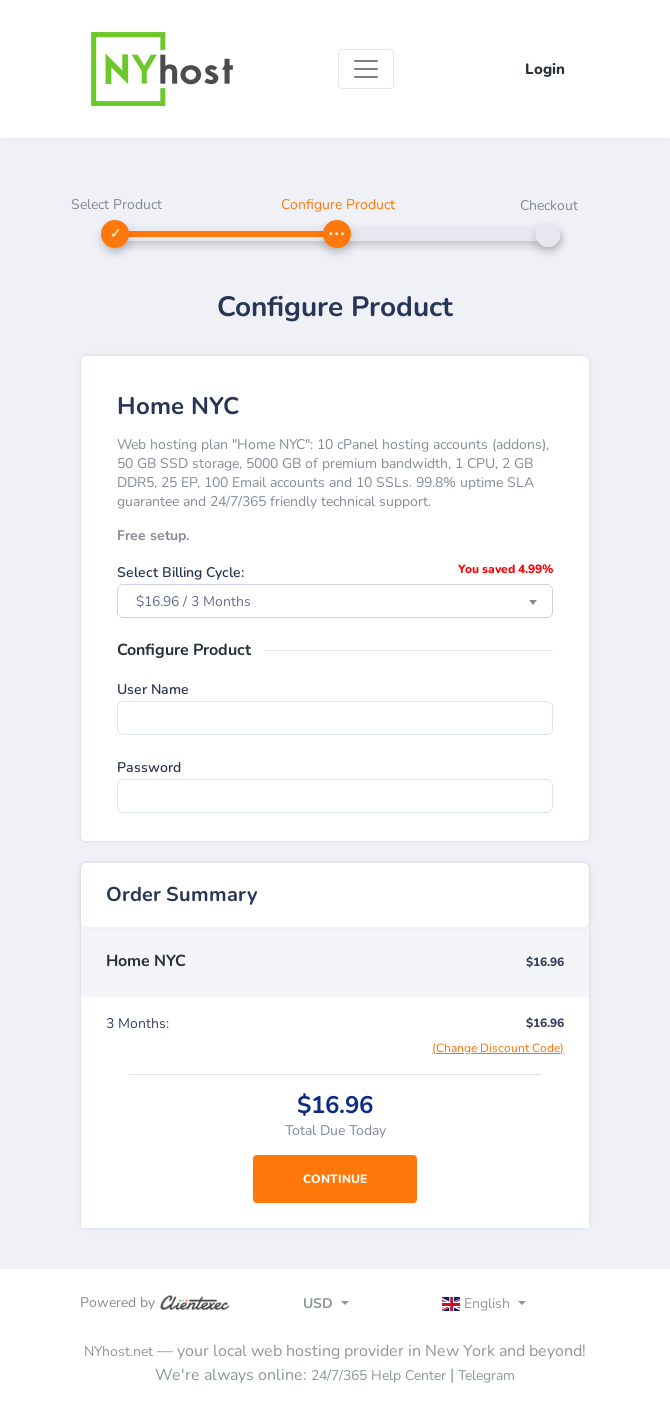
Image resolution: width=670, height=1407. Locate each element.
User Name (153, 689)
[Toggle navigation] (366, 69)
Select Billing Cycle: (180, 572)
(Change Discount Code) (498, 1048)
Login (545, 69)
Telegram (486, 1375)
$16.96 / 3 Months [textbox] (193, 601)
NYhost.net (118, 1351)
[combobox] (335, 601)
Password (149, 767)
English (478, 1303)
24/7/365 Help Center (378, 1375)
